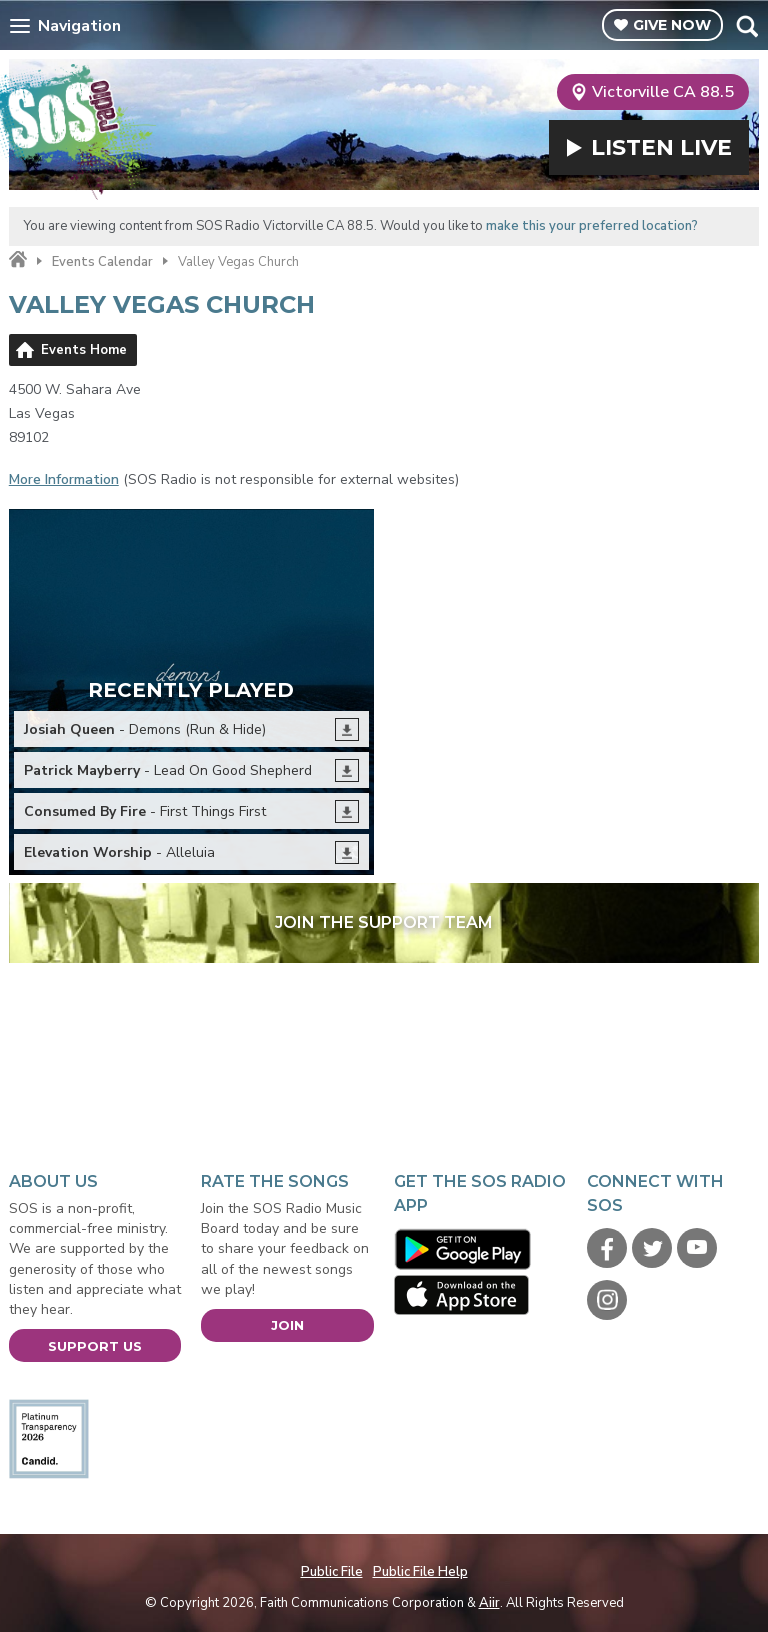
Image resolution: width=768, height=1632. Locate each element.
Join (287, 1325)
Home (18, 260)
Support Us (95, 1346)
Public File (332, 1572)
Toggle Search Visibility (746, 26)
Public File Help (420, 1572)
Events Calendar (102, 262)
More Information (64, 479)
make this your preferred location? (592, 226)
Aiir (489, 1603)
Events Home (84, 350)
